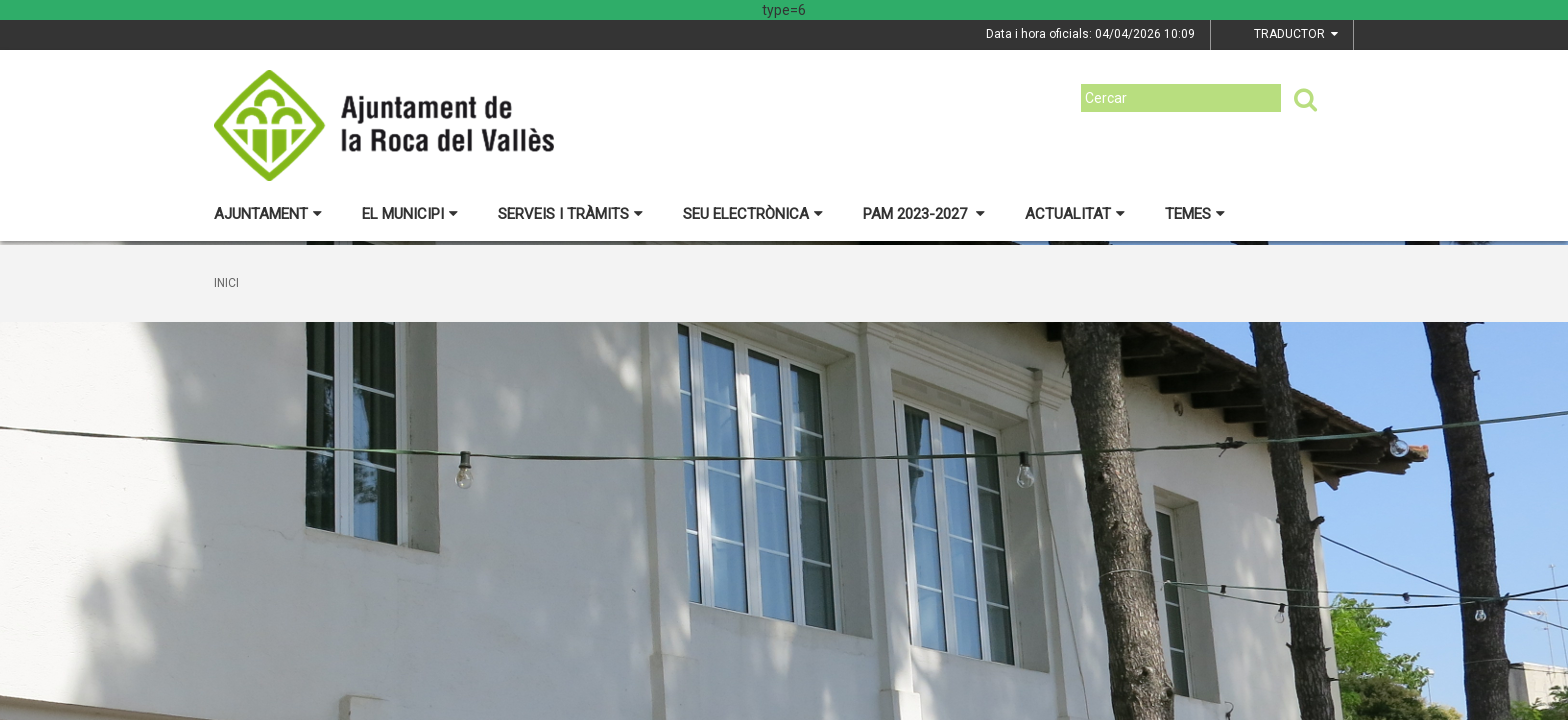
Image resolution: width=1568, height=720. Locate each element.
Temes (1195, 214)
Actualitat (1075, 214)
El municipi (410, 214)
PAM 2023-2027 (924, 214)
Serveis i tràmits (570, 214)
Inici (226, 283)
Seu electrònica (753, 214)
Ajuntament (268, 214)
